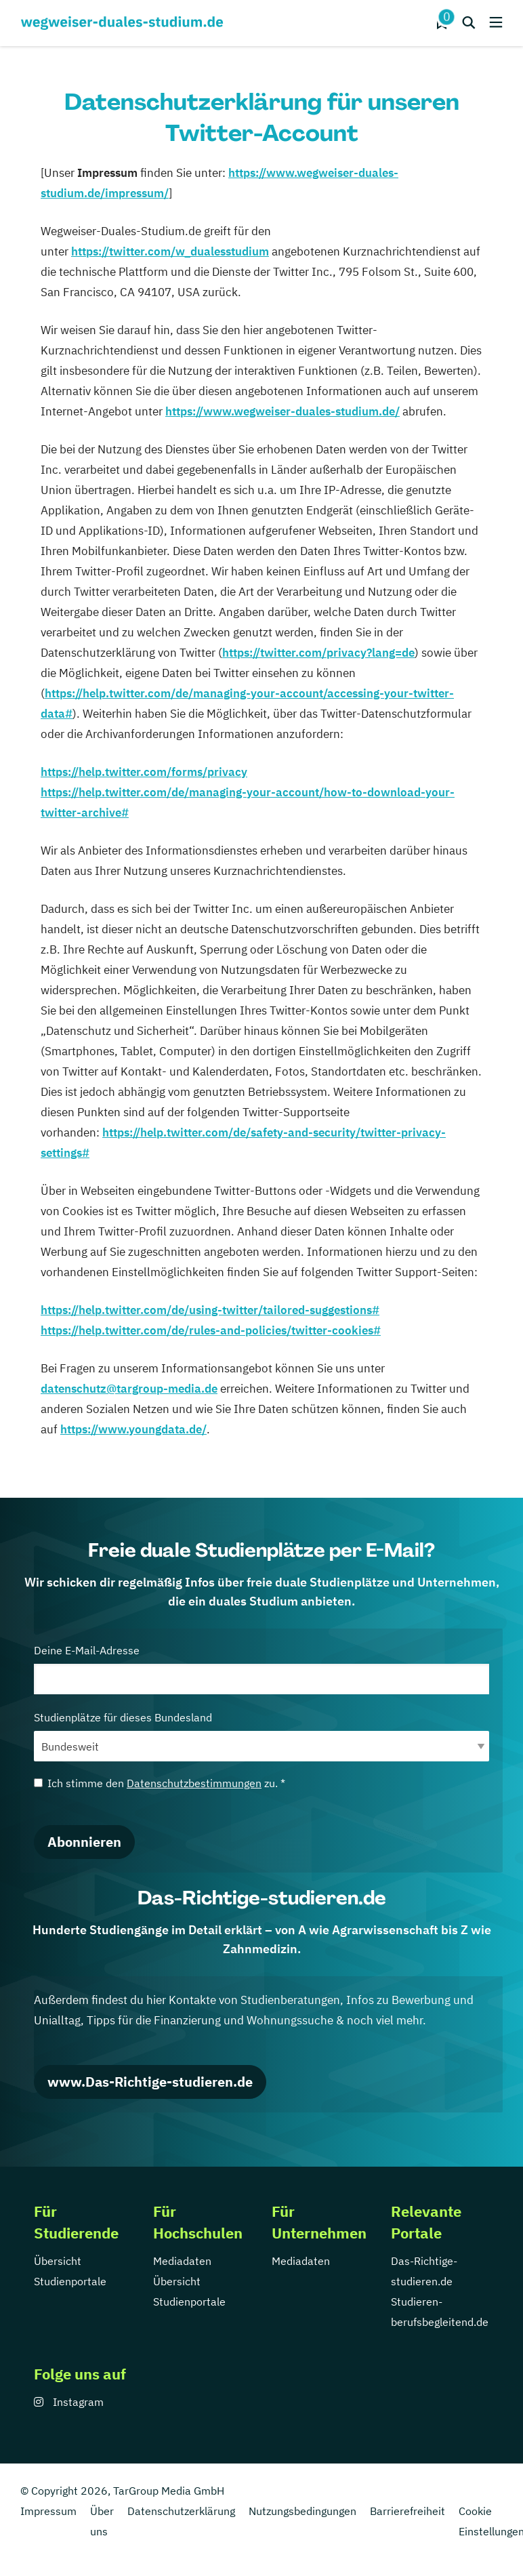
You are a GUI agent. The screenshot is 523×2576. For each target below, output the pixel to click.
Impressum (48, 2511)
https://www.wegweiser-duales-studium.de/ (282, 411)
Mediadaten (182, 2261)
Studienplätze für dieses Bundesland (261, 1736)
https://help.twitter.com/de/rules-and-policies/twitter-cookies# (211, 1330)
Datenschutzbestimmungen (194, 1783)
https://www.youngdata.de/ (133, 1429)
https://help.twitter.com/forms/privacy (144, 771)
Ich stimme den (159, 1783)
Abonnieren (84, 1842)
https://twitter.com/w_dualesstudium (170, 251)
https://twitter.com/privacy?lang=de (318, 652)
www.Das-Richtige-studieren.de (150, 2081)
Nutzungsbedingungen (302, 2511)
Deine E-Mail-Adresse (261, 1668)
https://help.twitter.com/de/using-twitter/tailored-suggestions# (210, 1310)
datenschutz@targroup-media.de (129, 1388)
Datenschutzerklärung (181, 2511)
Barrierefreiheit (407, 2511)
